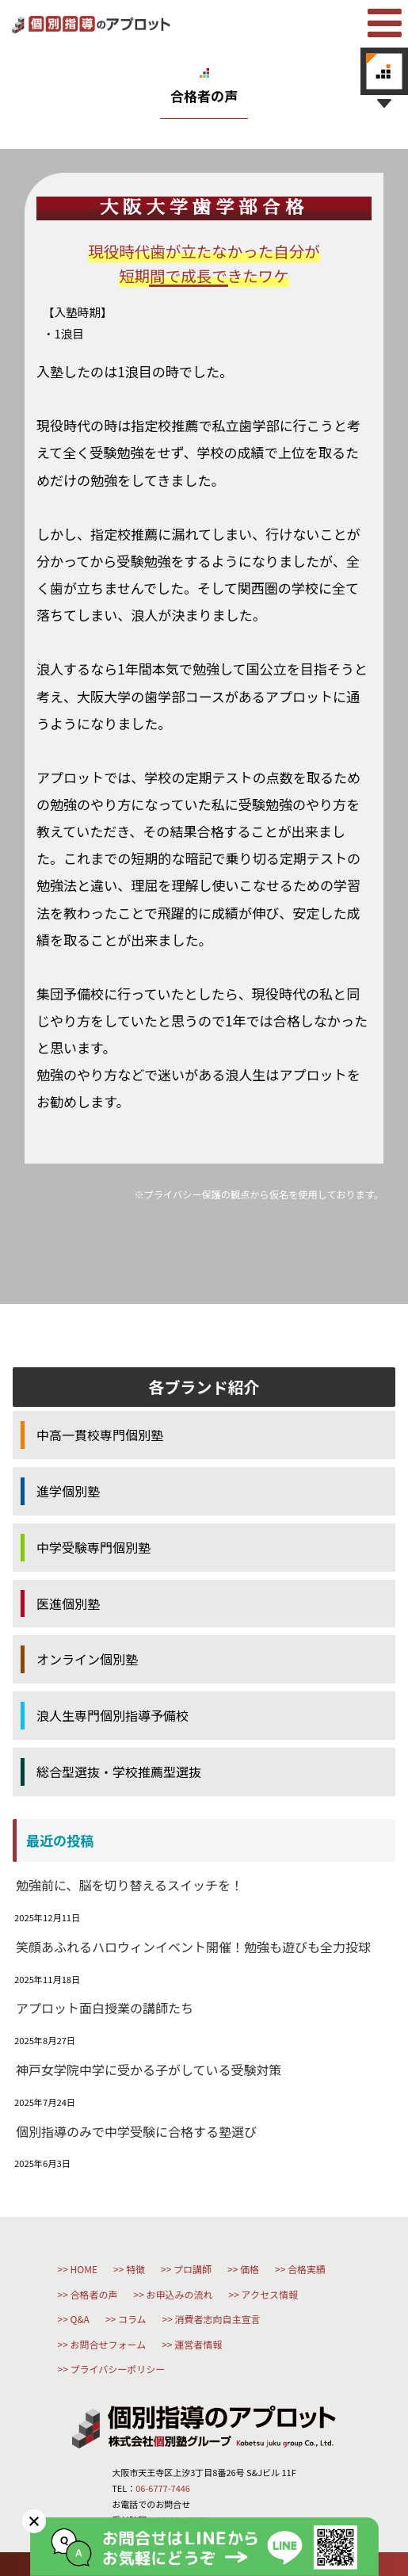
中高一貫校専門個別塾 (99, 1434)
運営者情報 (198, 2344)
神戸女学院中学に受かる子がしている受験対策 (149, 2069)
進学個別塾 (68, 1490)
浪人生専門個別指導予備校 (112, 1715)
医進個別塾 (68, 1603)
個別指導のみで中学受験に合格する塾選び (136, 2131)
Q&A (80, 2319)
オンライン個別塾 (87, 1658)
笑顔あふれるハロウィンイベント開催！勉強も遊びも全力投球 (193, 1946)
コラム (132, 2319)
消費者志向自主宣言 (218, 2319)
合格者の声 (94, 2294)
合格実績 (307, 2269)
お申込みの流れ (180, 2294)
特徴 (135, 2269)
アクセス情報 (270, 2294)
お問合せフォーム (109, 2344)
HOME (84, 2269)
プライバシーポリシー (118, 2368)
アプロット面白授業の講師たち (104, 2007)
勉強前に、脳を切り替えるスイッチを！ (129, 1884)
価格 (249, 2269)
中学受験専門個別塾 (93, 1547)
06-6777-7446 (162, 2488)
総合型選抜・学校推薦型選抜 (118, 1771)
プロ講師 (192, 2269)
